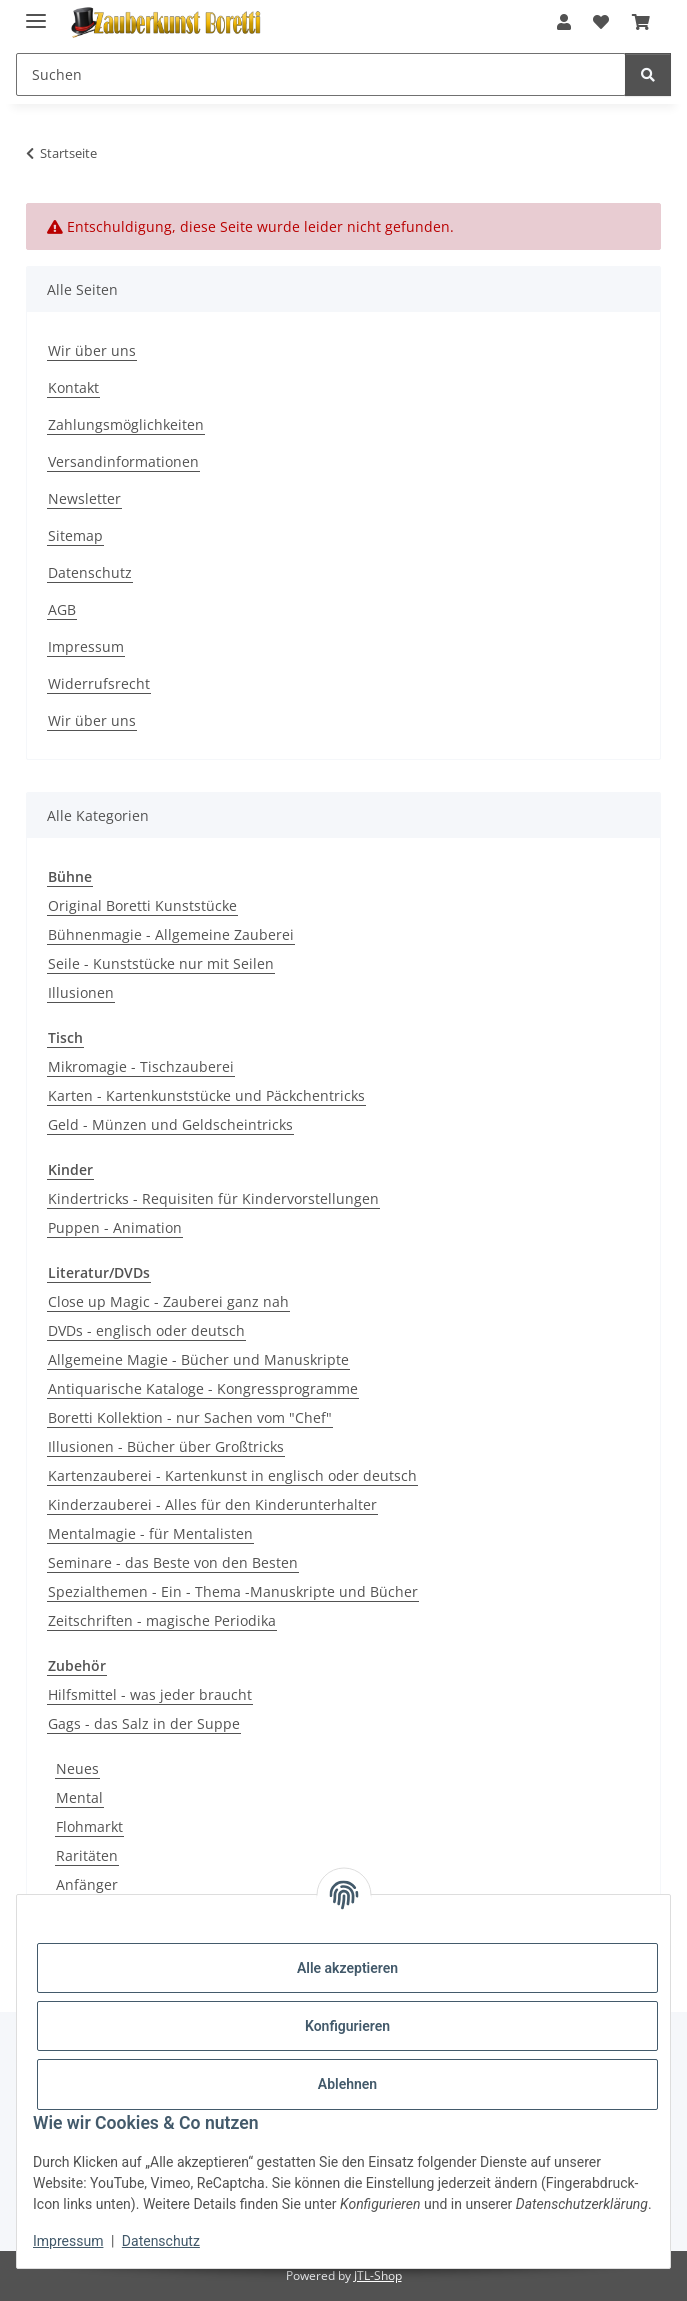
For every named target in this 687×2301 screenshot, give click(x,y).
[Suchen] (648, 74)
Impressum (68, 2241)
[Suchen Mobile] (321, 74)
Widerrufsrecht (99, 683)
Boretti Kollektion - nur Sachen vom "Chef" (190, 1417)
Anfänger (87, 1884)
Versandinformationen (123, 461)
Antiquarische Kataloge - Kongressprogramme (203, 1388)
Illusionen (81, 992)
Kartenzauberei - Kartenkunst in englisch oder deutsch (232, 1475)
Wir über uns (92, 350)
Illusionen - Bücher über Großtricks (166, 1446)
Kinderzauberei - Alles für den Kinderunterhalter (212, 1504)
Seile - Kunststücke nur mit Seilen (161, 963)
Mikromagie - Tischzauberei (141, 1066)
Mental (79, 1797)
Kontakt (73, 387)
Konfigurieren (347, 2026)
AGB (62, 609)
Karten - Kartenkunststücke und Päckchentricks (206, 1095)
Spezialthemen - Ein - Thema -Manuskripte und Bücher (233, 1591)
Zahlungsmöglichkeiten (126, 424)
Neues (77, 1768)
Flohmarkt (89, 1826)
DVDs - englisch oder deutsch (146, 1330)
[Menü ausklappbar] (36, 12)
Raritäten (87, 1855)
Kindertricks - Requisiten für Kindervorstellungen (213, 1198)
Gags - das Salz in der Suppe (144, 1723)
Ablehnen (347, 2084)
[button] (564, 22)
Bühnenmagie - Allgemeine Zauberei (171, 934)
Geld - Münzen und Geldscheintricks (170, 1124)
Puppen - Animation (115, 1227)
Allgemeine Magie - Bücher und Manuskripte (198, 1359)
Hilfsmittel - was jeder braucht (150, 1694)
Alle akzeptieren (347, 1968)
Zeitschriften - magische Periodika (162, 1620)
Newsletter (84, 498)
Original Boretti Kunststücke (142, 905)
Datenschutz (161, 2241)
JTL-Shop (378, 2275)
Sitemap (75, 535)
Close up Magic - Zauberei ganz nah (168, 1301)
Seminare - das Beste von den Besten (173, 1562)
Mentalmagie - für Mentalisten (150, 1533)
